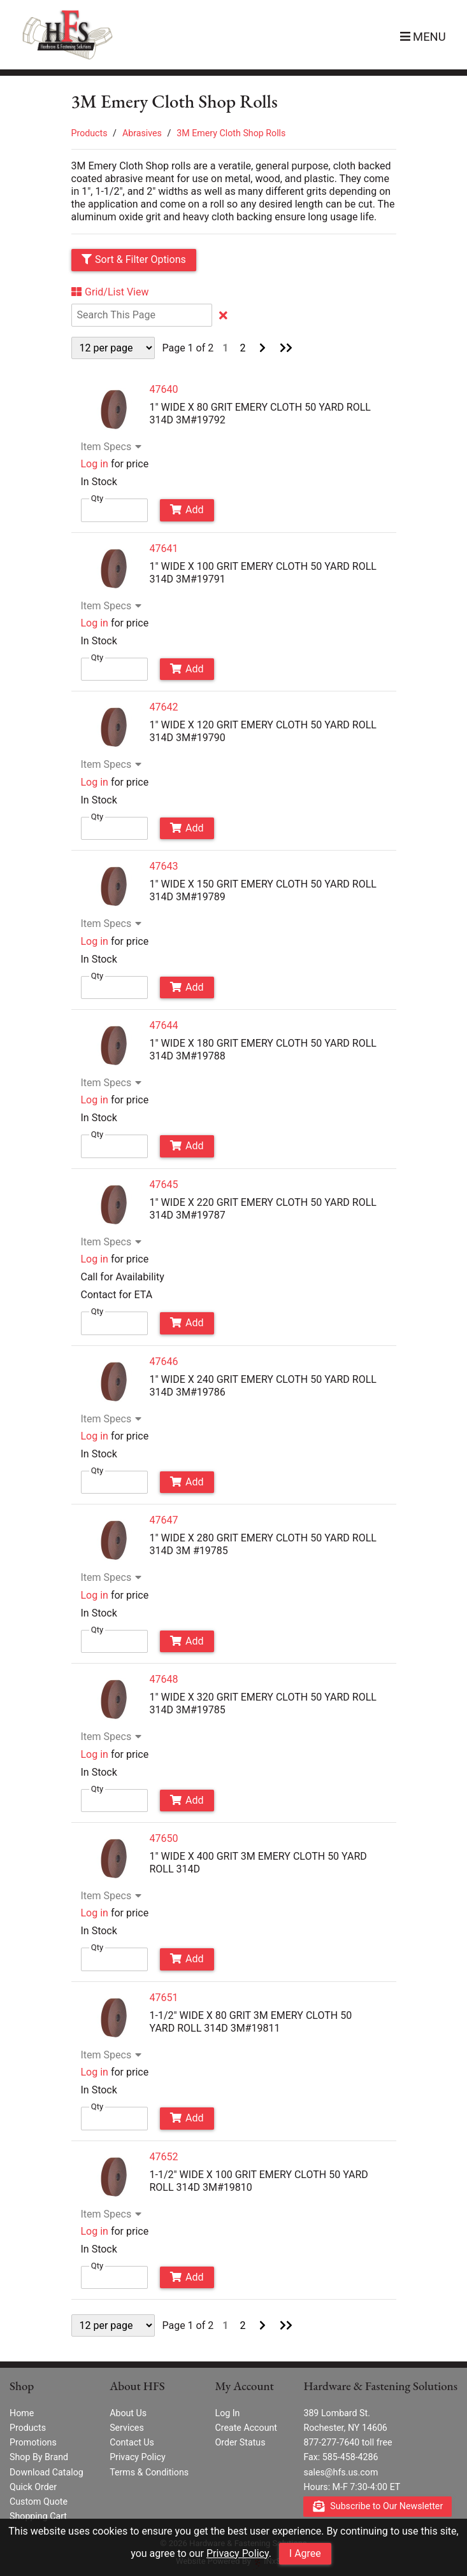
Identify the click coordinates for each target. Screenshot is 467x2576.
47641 (164, 548)
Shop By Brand (39, 2457)
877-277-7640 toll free (347, 2442)
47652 (164, 2157)
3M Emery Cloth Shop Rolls (230, 133)
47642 (164, 707)
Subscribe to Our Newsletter (378, 2506)
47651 (164, 1998)
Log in (94, 464)
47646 (164, 1361)
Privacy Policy (237, 2553)
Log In (227, 2413)
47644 (164, 1025)
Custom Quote (39, 2501)
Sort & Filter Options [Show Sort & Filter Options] (134, 259)
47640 (164, 389)
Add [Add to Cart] (186, 510)
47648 (164, 1679)
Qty (97, 498)
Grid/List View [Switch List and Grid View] (110, 292)
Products (89, 133)
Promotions (33, 2442)
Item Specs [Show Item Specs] (113, 447)
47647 (164, 1520)
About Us (128, 2413)
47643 (164, 866)
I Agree (305, 2553)
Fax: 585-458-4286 (340, 2457)
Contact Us (132, 2442)
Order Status (240, 2442)
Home (22, 2413)
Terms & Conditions (149, 2472)
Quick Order (33, 2487)
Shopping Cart (38, 2516)
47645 (164, 1184)
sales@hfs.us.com (340, 2472)
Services (127, 2428)
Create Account (246, 2428)
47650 (164, 1838)
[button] (421, 37)
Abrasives (142, 133)
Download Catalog (46, 2472)
